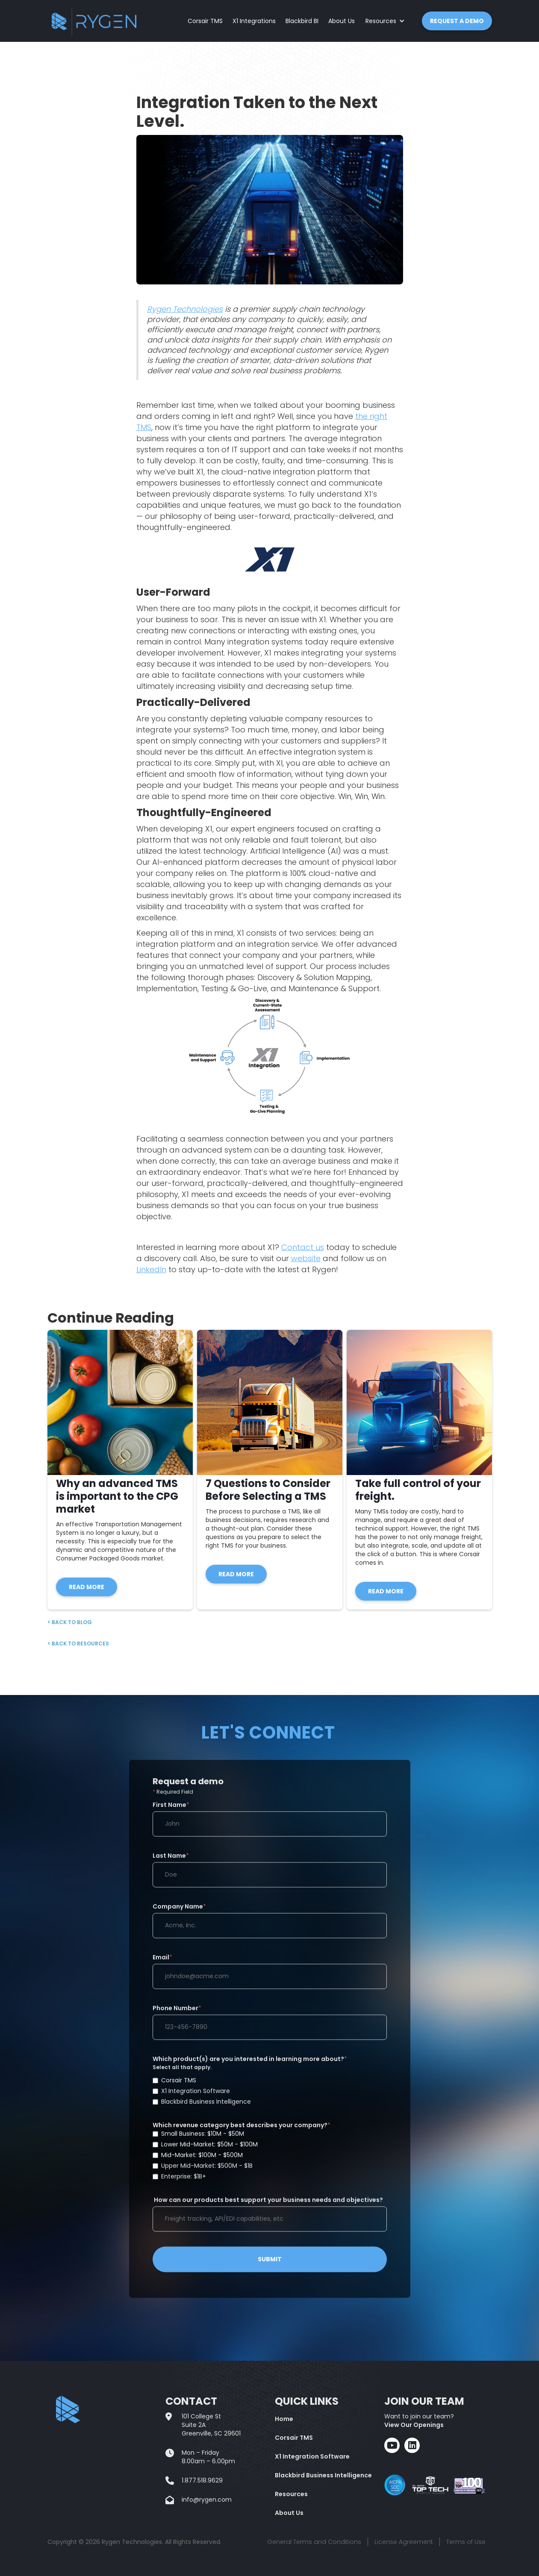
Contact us (302, 1247)
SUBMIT (270, 2266)
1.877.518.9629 (202, 2480)
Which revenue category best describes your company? (270, 2157)
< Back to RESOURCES (78, 1643)
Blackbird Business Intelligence (323, 2475)
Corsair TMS (205, 21)
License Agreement (403, 2542)
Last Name (171, 1862)
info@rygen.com (207, 2499)
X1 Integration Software (312, 2456)
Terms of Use (466, 2542)
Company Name (179, 1913)
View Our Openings (414, 2425)
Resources (291, 2494)
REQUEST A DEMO (457, 21)
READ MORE (86, 1587)
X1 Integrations (254, 21)
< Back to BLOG (69, 1622)
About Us (341, 21)
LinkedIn (151, 1269)
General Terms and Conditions (314, 2542)
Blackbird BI (302, 21)
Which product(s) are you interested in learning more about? (270, 2087)
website (306, 1258)
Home (284, 2419)
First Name (171, 1811)
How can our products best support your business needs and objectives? (268, 2206)
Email (162, 1964)
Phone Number (177, 2015)
